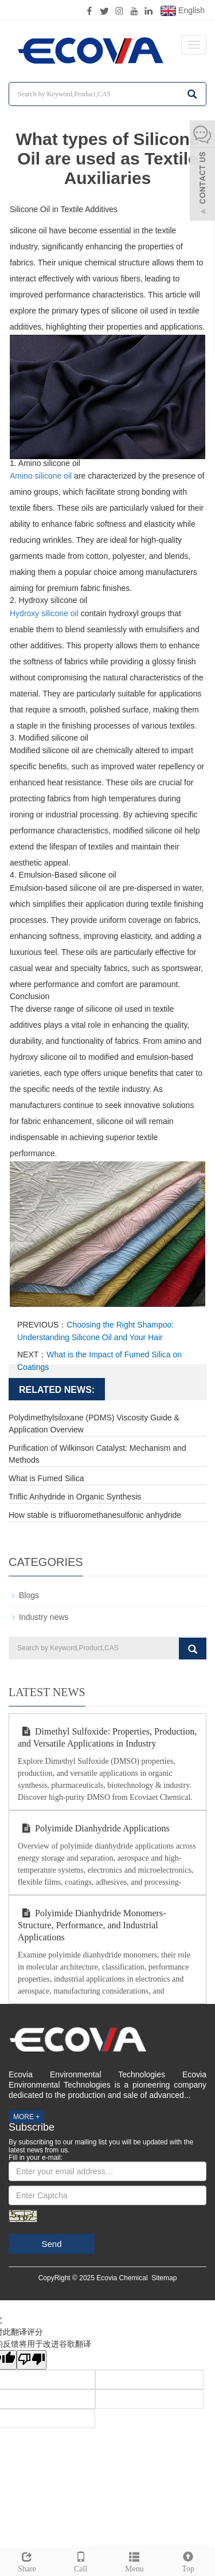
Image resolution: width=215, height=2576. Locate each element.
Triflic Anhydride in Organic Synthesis (75, 1496)
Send (51, 2244)
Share (27, 2560)
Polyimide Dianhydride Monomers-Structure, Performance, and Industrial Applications (92, 1925)
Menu (135, 2560)
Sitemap (164, 2278)
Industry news (43, 1617)
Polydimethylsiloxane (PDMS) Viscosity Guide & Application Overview (94, 1423)
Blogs (29, 1595)
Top (188, 2560)
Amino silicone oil (41, 475)
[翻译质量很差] (31, 2360)
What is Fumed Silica (46, 1478)
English (183, 11)
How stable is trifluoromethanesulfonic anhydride (95, 1515)
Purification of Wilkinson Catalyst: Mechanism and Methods (97, 1454)
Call (81, 2560)
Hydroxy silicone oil (44, 613)
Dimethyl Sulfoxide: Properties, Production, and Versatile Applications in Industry (107, 1737)
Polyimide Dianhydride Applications (94, 1828)
